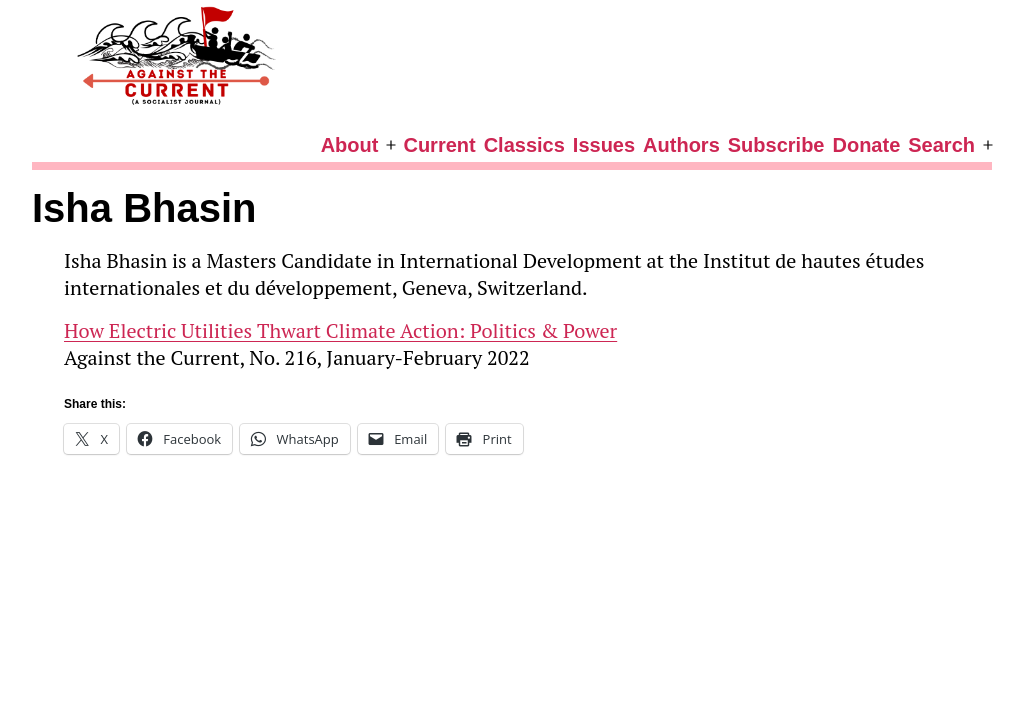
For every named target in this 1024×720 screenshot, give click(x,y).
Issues (604, 145)
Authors (681, 145)
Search (941, 145)
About (350, 145)
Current (439, 145)
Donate (866, 145)
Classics (524, 145)
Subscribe (776, 145)
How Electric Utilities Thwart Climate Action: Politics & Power (340, 330)
